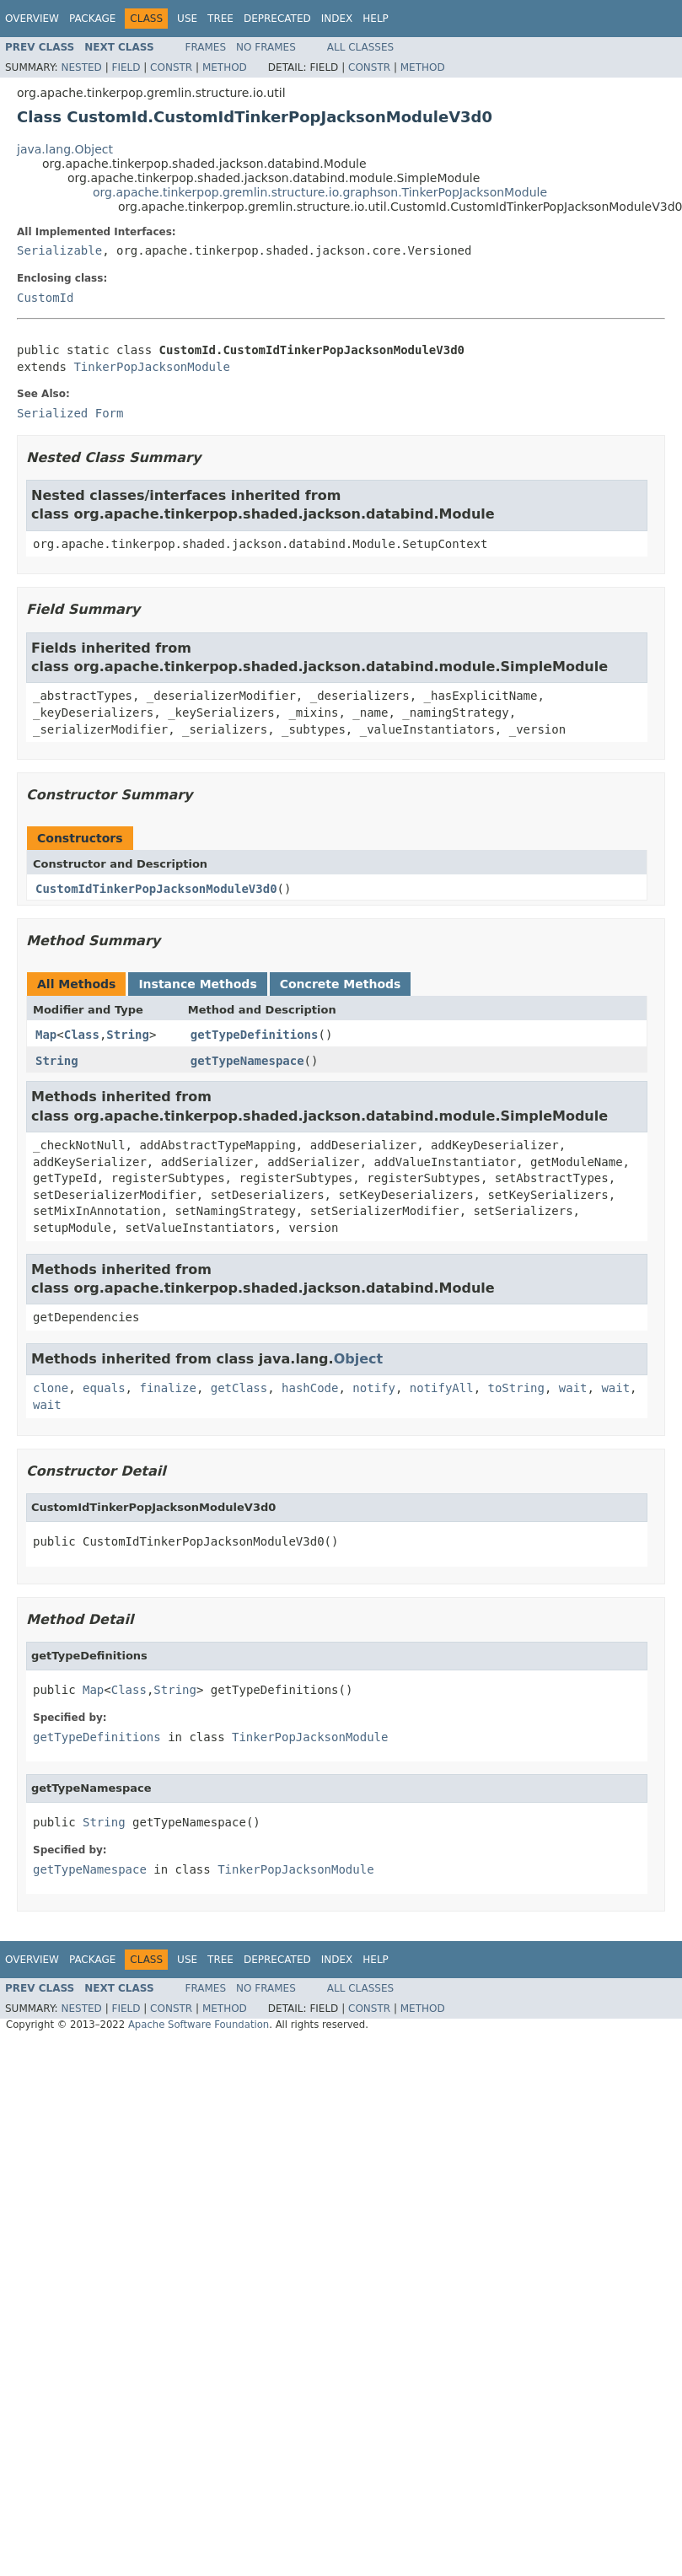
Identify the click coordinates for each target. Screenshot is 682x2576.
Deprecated (277, 18)
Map (45, 1034)
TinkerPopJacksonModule (151, 367)
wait (573, 1388)
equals (104, 1388)
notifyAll (442, 1388)
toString (516, 1388)
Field (125, 67)
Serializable (59, 250)
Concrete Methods (340, 984)
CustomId (45, 297)
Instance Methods (197, 984)
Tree (220, 18)
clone (50, 1388)
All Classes (360, 47)
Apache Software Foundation (198, 2024)
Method (224, 67)
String (127, 1034)
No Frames (266, 47)
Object (359, 1359)
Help (375, 18)
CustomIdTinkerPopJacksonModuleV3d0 (156, 888)
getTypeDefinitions (255, 1034)
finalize (167, 1388)
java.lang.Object (65, 149)
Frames (206, 47)
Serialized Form (70, 413)
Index (337, 18)
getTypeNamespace (247, 1061)
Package (92, 18)
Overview (32, 18)
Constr (171, 67)
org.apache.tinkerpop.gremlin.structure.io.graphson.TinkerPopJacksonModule (320, 192)
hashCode (310, 1388)
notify (373, 1388)
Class (81, 1034)
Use (187, 18)
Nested (81, 67)
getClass (239, 1388)
